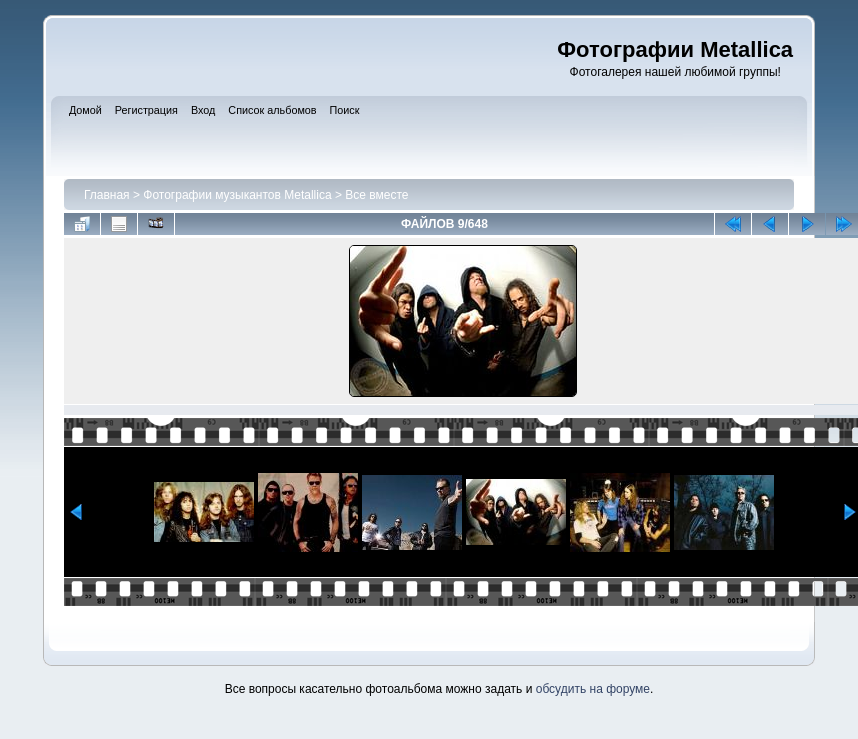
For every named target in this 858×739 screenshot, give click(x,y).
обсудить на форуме (593, 689)
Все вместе (376, 195)
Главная (107, 195)
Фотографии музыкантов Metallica (237, 195)
